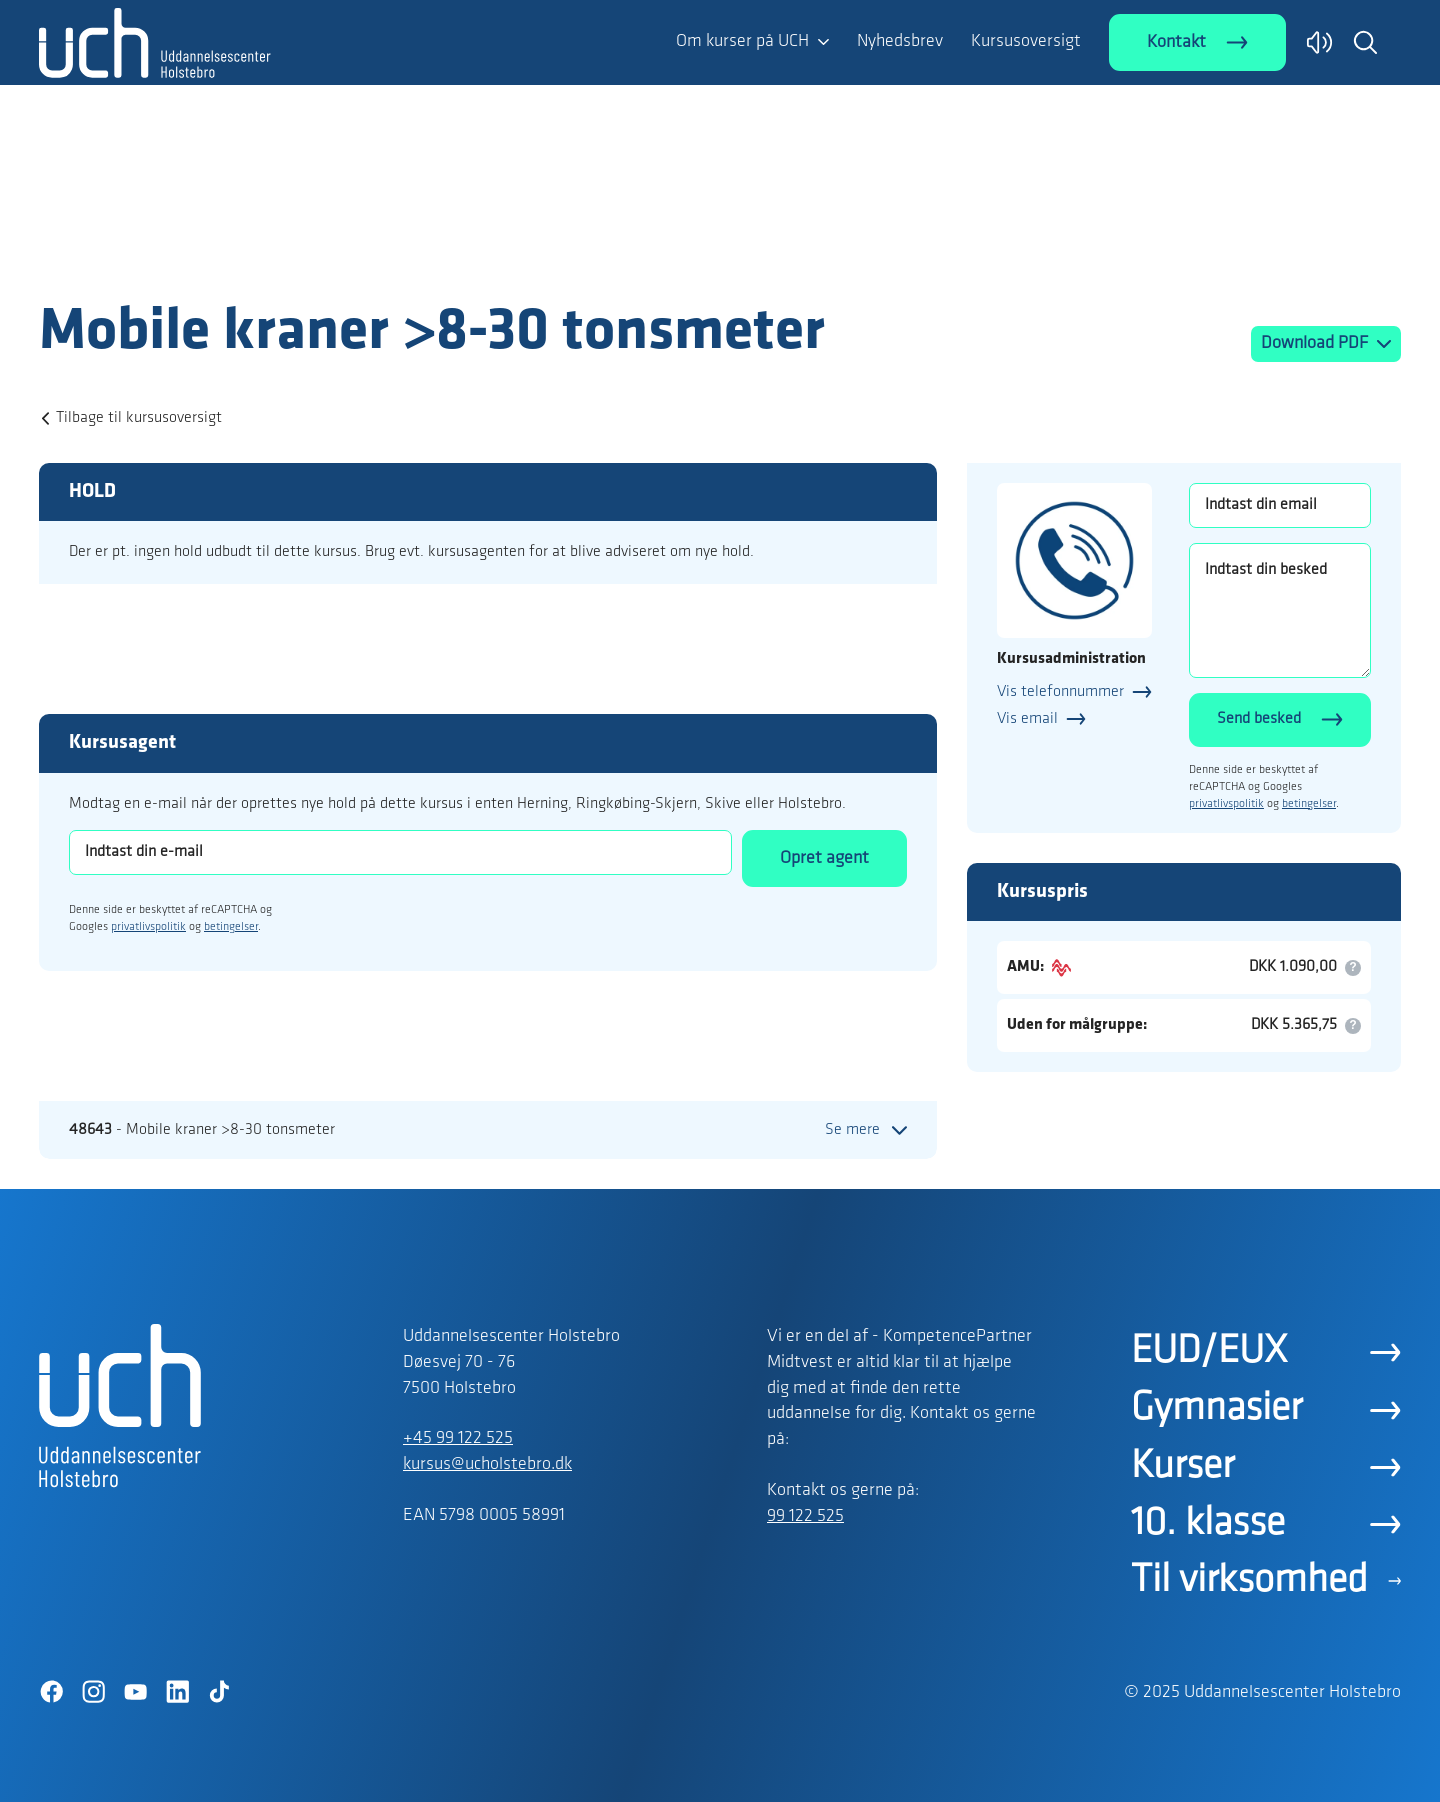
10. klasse (1208, 1524)
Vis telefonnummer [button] (1060, 692)
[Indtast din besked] (1280, 610)
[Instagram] (93, 1692)
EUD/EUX (1209, 1352)
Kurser (1182, 1467)
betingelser (231, 927)
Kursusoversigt (1026, 41)
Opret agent (824, 858)
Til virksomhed (1249, 1581)
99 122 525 (805, 1516)
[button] (1365, 42)
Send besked (1259, 719)
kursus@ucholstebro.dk (487, 1464)
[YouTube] (135, 1692)
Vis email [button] (1027, 719)
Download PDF (1316, 343)
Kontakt (1176, 42)
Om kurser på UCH (742, 41)
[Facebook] (51, 1692)
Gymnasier (1216, 1409)
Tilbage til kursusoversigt (139, 418)
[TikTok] (219, 1692)
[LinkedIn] (177, 1692)
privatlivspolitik (148, 927)
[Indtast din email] (1280, 505)
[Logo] (155, 258)
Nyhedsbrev (900, 41)
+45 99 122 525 (458, 1438)
